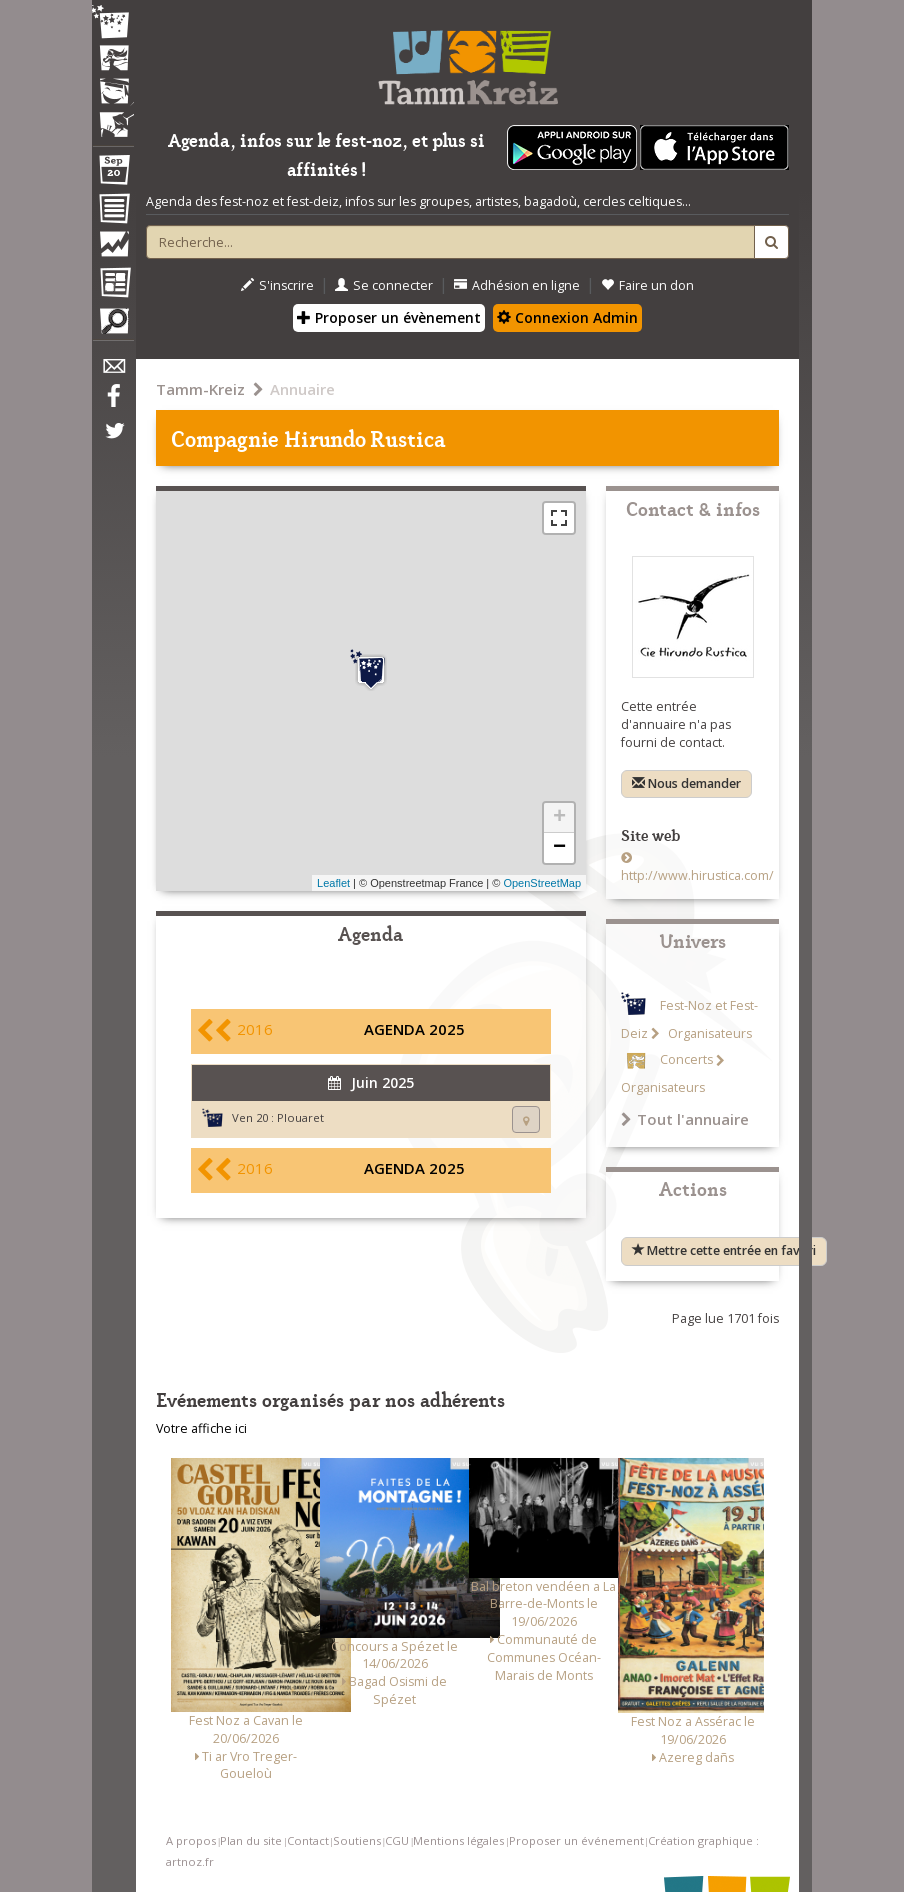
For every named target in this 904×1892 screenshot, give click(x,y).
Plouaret (300, 1117)
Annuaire (302, 389)
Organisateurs (708, 1033)
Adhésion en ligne (517, 285)
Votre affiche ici (201, 1428)
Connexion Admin (567, 317)
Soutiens (357, 1840)
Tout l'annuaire (685, 1119)
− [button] (559, 848)
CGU (397, 1840)
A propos (191, 1840)
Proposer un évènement (389, 317)
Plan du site (251, 1840)
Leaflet (333, 883)
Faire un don (647, 285)
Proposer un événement (576, 1840)
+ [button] (559, 818)
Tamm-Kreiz (200, 389)
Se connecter (384, 285)
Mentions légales (458, 1840)
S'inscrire (277, 285)
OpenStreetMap (542, 883)
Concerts (686, 1060)
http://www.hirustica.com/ (697, 875)
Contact (308, 1840)
